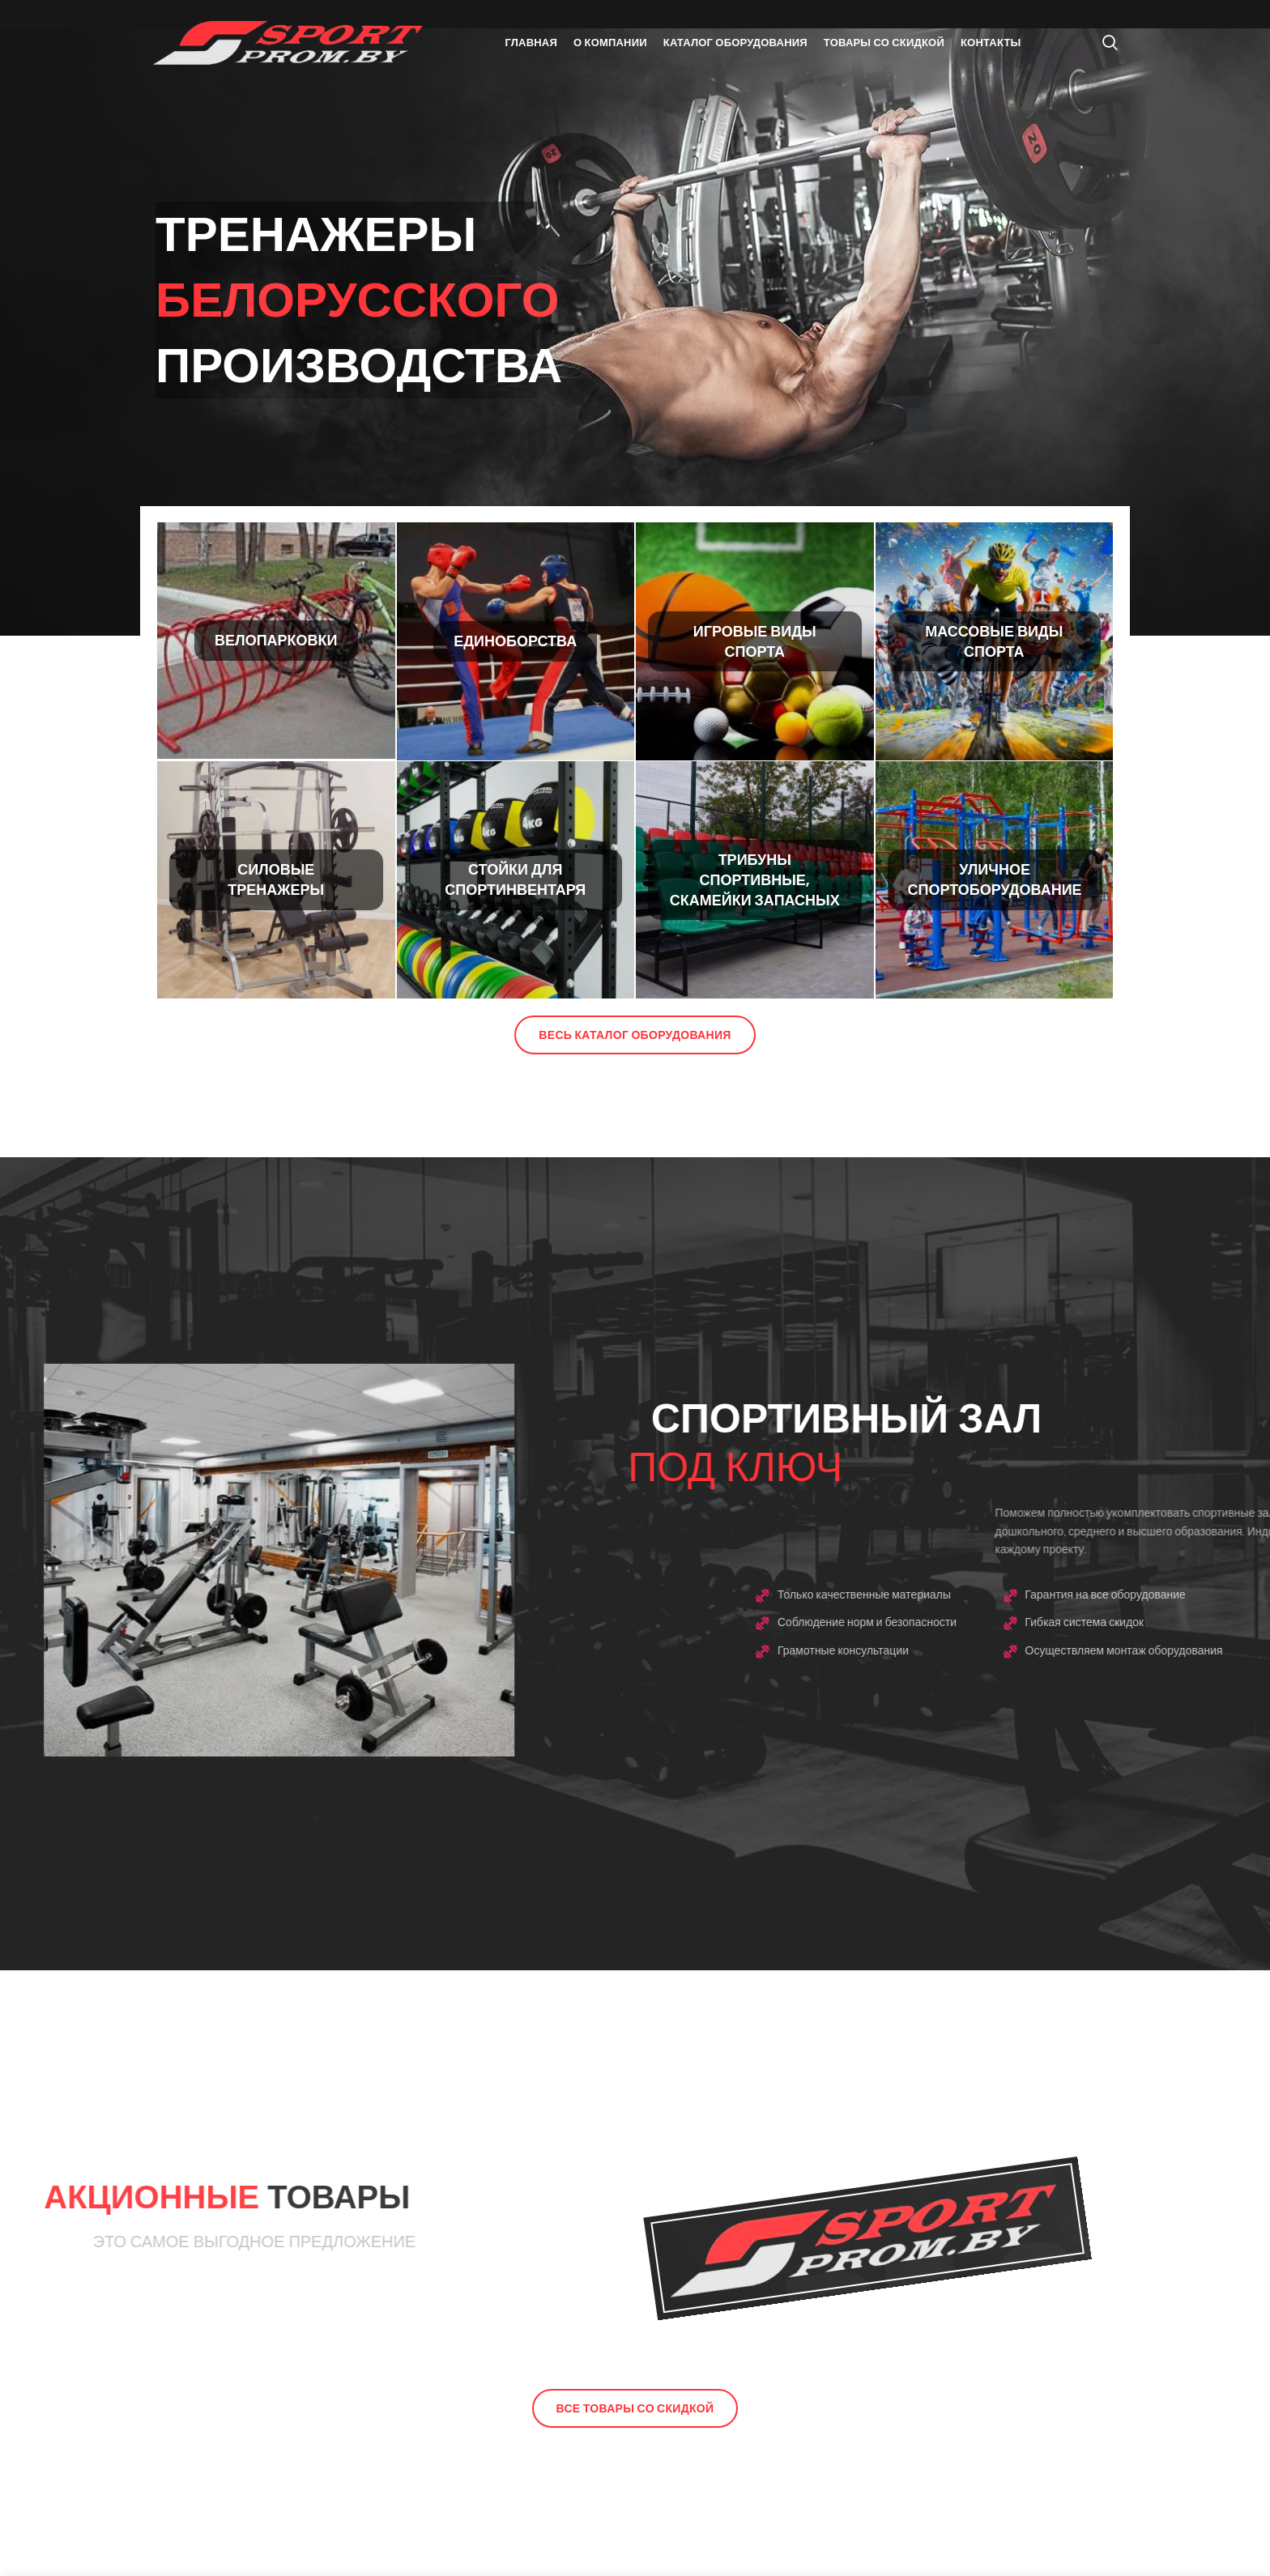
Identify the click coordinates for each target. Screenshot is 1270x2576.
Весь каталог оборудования (635, 1035)
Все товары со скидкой (635, 2408)
